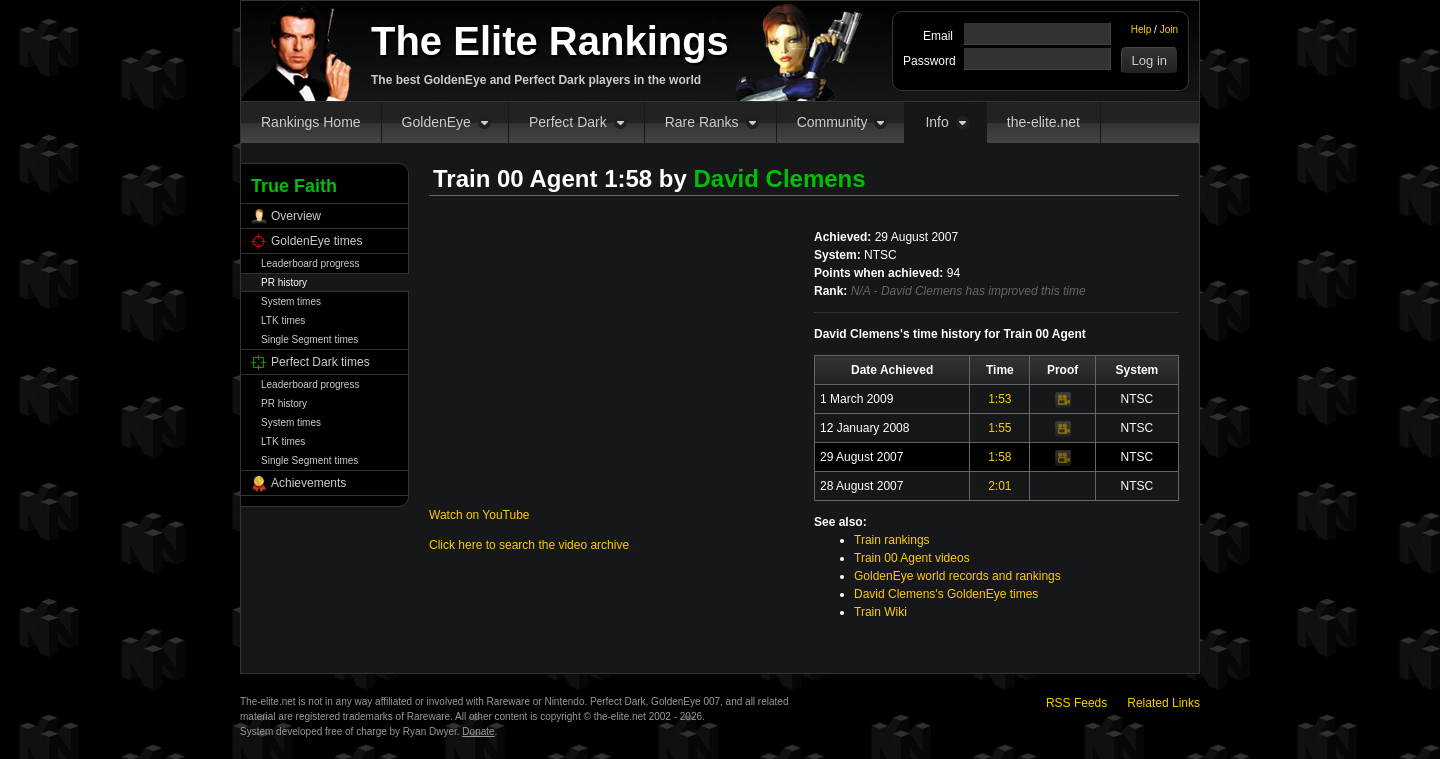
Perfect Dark (568, 122)
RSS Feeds (1076, 703)
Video (1063, 400)
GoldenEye (436, 122)
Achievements (308, 483)
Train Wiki (880, 612)
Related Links (1163, 703)
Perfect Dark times (320, 362)
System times (291, 301)
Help (1141, 29)
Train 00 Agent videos (912, 558)
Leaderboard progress (310, 263)
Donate (478, 731)
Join (1169, 29)
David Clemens (780, 178)
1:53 (999, 399)
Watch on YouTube (479, 515)
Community (832, 122)
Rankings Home (311, 122)
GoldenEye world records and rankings (957, 576)
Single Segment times (309, 339)
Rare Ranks (702, 122)
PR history (284, 282)
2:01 (999, 486)
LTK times (283, 320)
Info (936, 122)
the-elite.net (1043, 122)
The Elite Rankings (550, 41)
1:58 (999, 457)
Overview (296, 216)
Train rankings (892, 540)
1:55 (999, 428)
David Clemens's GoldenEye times (946, 594)
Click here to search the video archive (529, 545)
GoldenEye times (316, 241)
